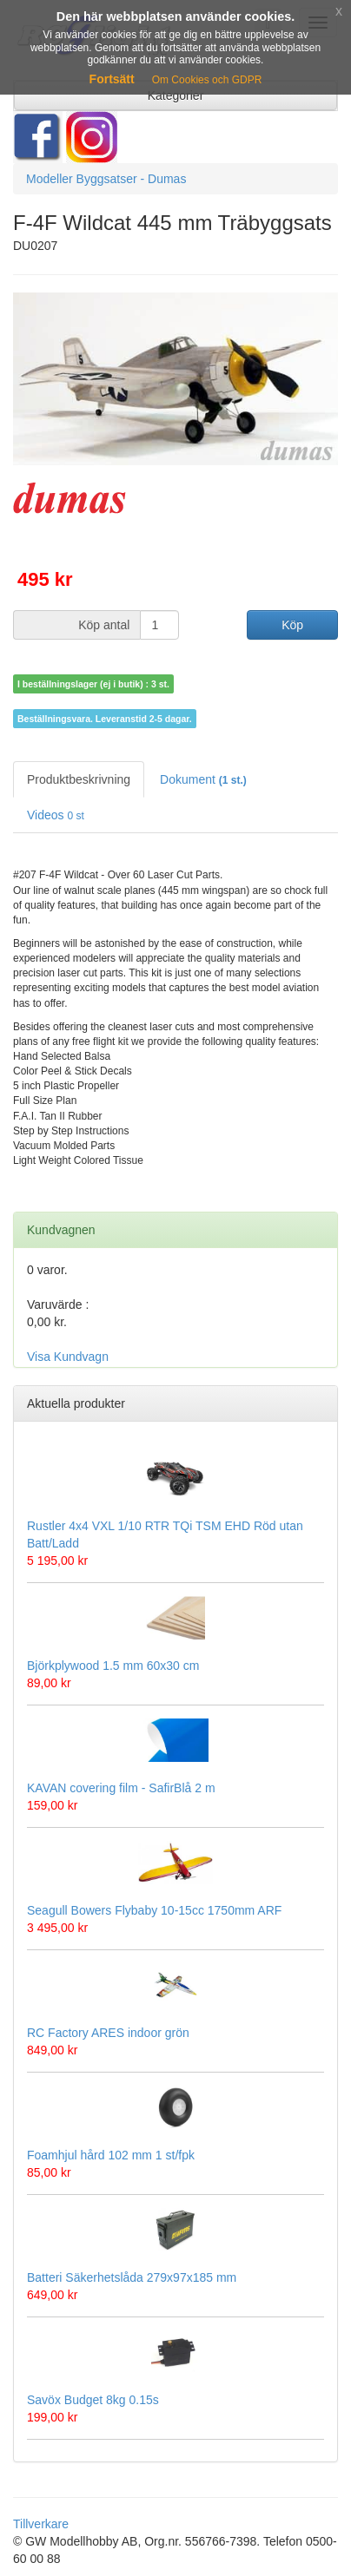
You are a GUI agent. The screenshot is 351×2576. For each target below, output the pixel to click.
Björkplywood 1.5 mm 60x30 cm (113, 1665)
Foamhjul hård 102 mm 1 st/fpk (111, 2155)
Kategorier (176, 95)
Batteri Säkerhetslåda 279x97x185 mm (131, 2277)
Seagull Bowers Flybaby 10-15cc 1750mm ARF (154, 1910)
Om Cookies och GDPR (207, 80)
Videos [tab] (55, 815)
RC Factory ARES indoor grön (108, 2033)
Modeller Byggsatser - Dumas (106, 179)
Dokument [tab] (203, 779)
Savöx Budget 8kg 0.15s (93, 2400)
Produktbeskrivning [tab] (78, 779)
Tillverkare (41, 2524)
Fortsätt (112, 79)
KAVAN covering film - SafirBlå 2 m (121, 1788)
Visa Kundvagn (68, 1357)
